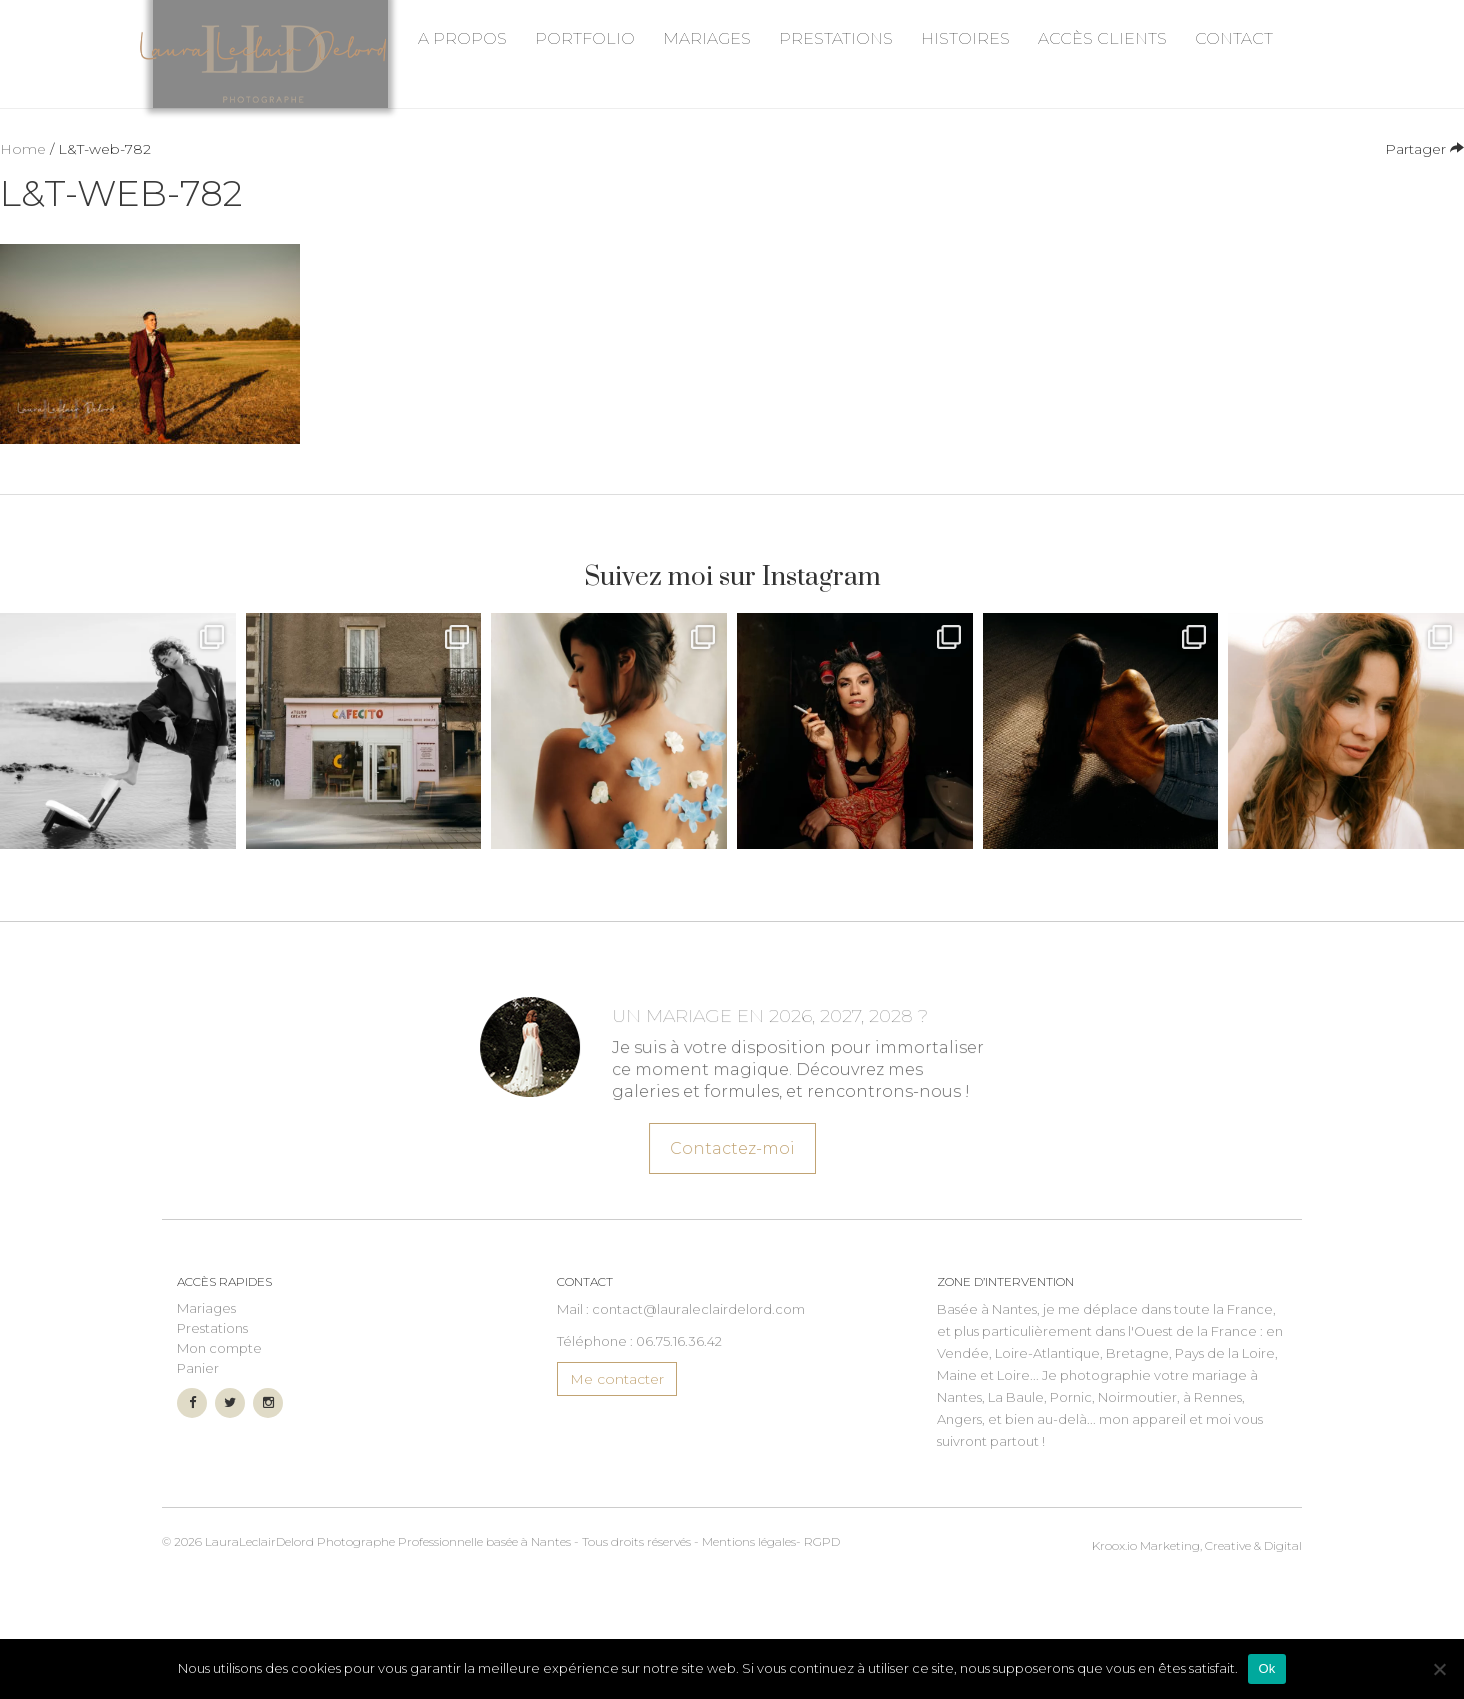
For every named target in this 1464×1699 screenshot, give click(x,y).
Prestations (836, 176)
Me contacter (617, 1473)
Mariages (707, 176)
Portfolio (585, 176)
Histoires (965, 176)
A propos (462, 176)
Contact (1234, 176)
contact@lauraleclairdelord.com (698, 1403)
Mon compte (219, 1442)
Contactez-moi (732, 1231)
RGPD (822, 1635)
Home (23, 243)
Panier (198, 1462)
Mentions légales (749, 1635)
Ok (1266, 1668)
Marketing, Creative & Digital (1197, 1635)
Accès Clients (1102, 176)
